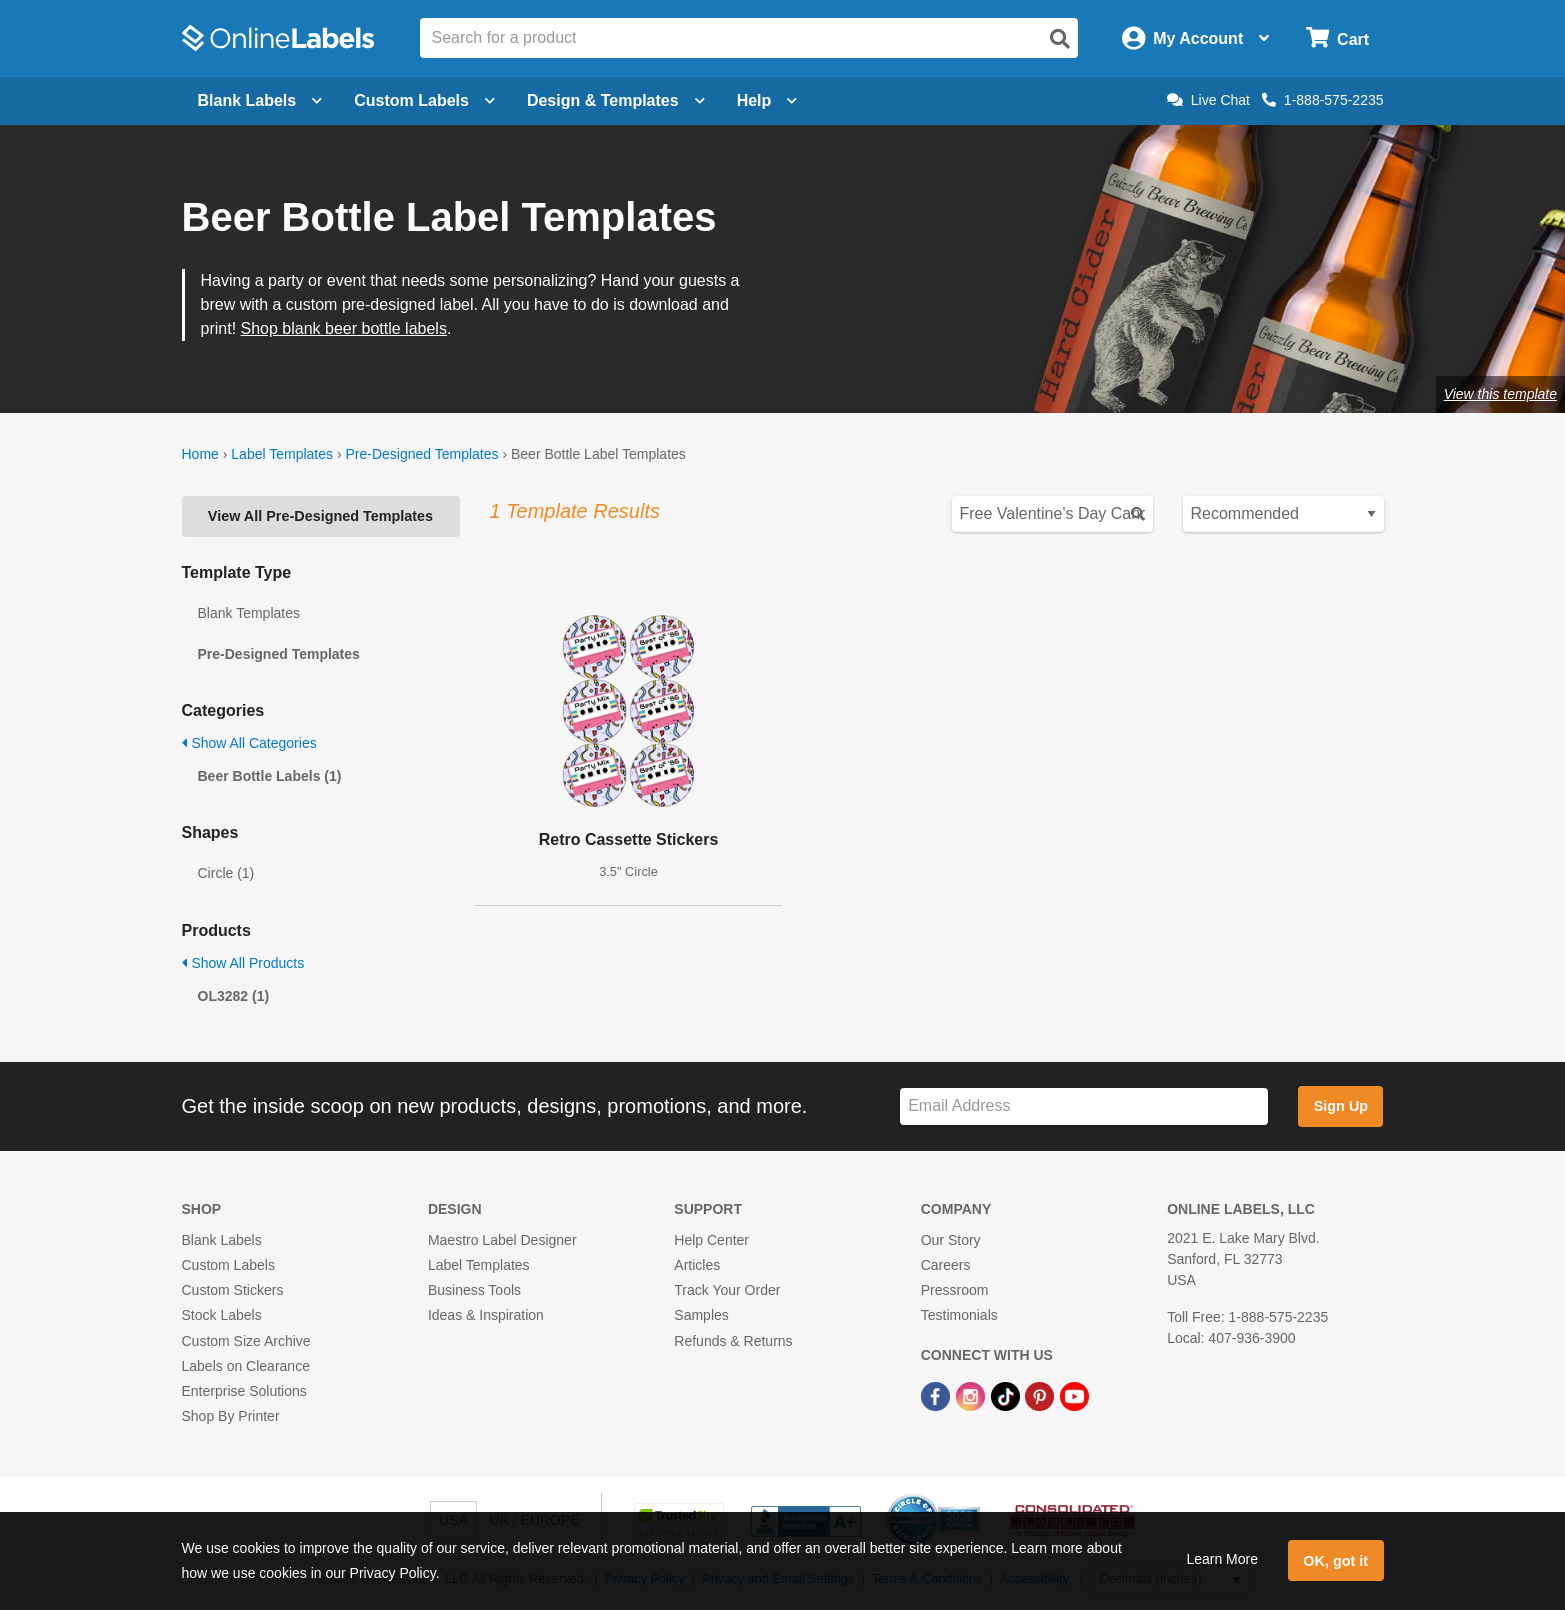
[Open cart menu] (1337, 38)
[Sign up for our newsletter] (1084, 1106)
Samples (701, 1315)
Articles (697, 1265)
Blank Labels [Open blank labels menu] (260, 100)
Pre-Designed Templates (421, 454)
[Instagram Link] (972, 1395)
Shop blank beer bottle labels (344, 328)
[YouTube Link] (1074, 1395)
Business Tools (474, 1290)
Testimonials (959, 1315)
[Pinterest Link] (1041, 1395)
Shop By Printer (231, 1416)
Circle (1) (226, 873)
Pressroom (955, 1290)
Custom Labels (228, 1265)
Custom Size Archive (246, 1341)
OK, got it (1335, 1561)
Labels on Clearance (246, 1366)
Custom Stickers (233, 1290)
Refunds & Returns (733, 1341)
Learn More (1222, 1559)
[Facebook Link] (937, 1395)
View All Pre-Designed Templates (320, 516)
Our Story (951, 1240)
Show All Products (243, 963)
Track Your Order (727, 1290)
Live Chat (1208, 100)
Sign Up (1341, 1106)
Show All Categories (249, 743)
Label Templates (282, 454)
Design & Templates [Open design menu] (616, 100)
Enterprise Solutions (244, 1391)
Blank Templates (249, 613)
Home (200, 454)
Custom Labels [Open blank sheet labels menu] (424, 100)
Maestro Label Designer (502, 1240)
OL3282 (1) (234, 996)
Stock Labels (222, 1315)
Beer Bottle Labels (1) (270, 776)
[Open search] (1060, 39)
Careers (946, 1265)
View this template (1500, 394)
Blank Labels (222, 1240)
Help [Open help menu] (767, 100)
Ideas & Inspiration (486, 1315)
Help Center (711, 1240)
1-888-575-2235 (1323, 100)
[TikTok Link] (1007, 1395)
